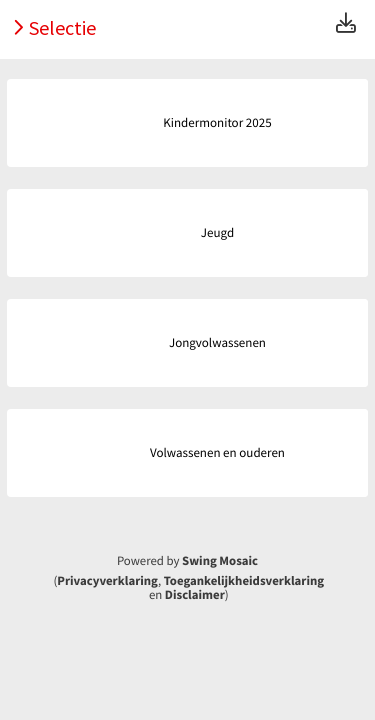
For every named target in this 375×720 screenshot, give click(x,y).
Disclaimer (195, 595)
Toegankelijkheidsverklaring (244, 581)
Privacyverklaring (107, 581)
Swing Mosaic (220, 561)
